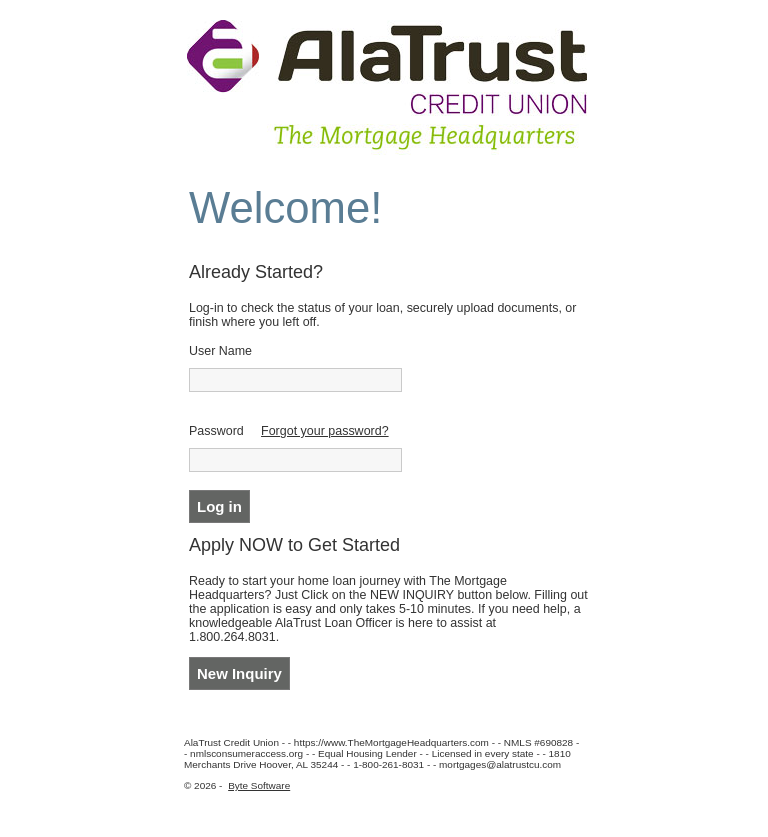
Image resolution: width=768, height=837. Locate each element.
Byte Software (259, 785)
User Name (220, 351)
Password (216, 431)
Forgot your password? (325, 431)
